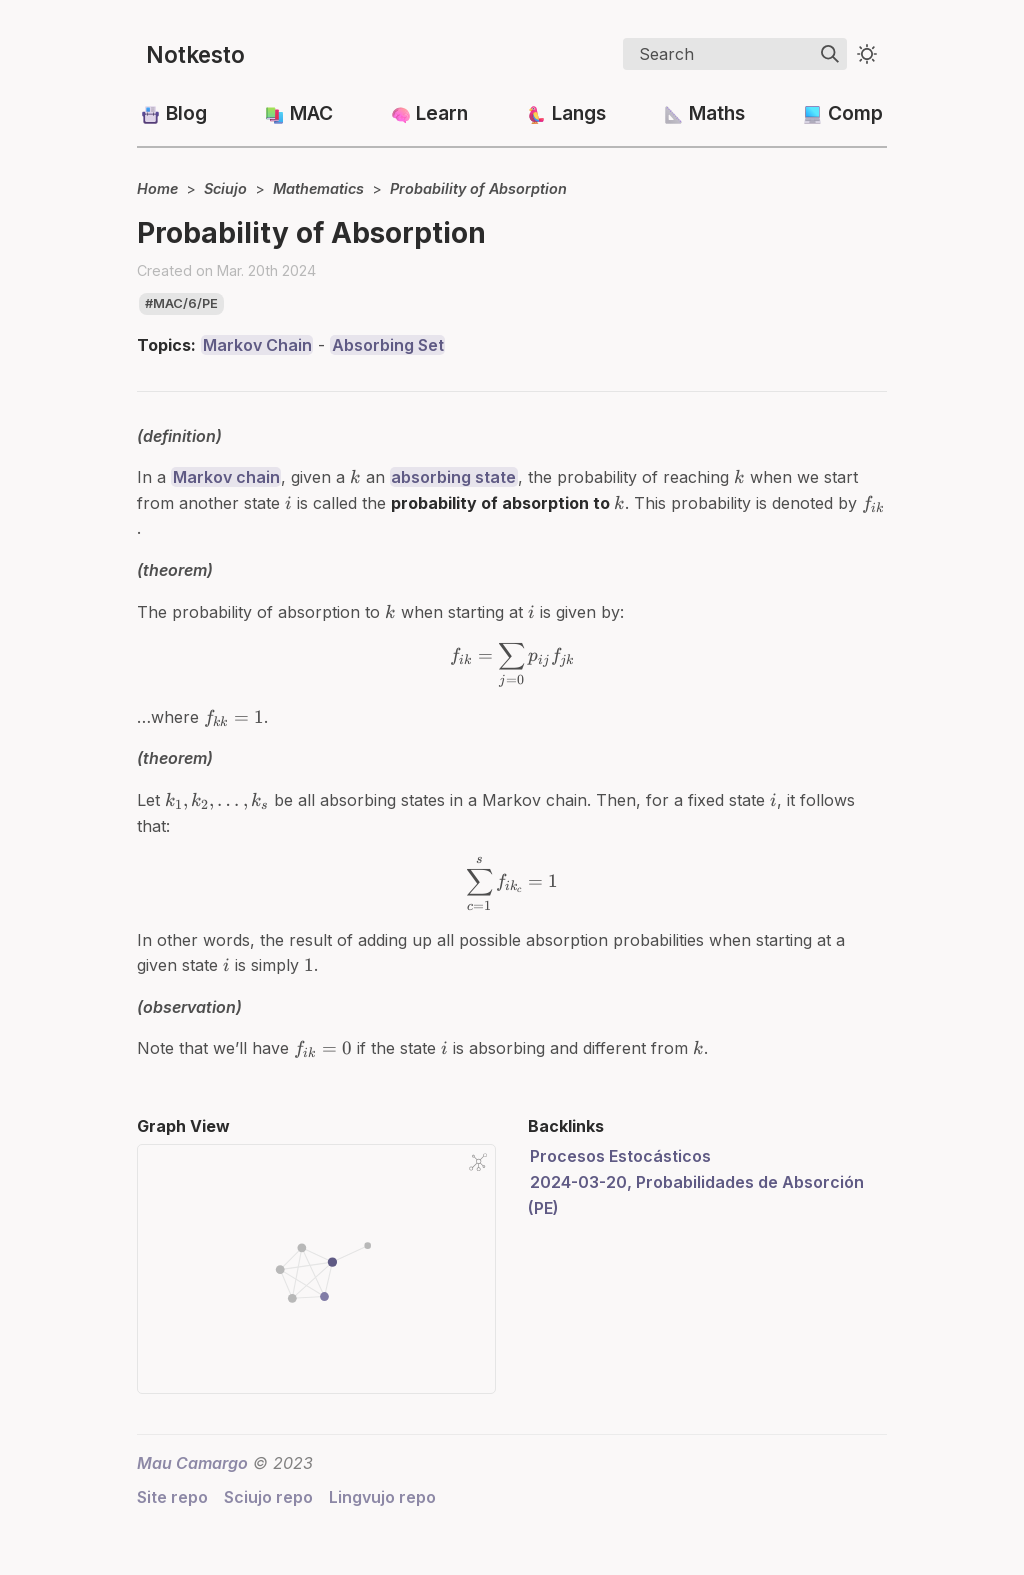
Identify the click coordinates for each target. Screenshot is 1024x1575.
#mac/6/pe (181, 303)
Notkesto (195, 54)
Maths (717, 113)
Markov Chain (257, 345)
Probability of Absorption (478, 188)
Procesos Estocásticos (620, 1156)
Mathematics (318, 188)
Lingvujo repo (382, 1497)
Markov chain (226, 477)
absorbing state (453, 477)
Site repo (172, 1497)
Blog (186, 113)
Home (157, 188)
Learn (442, 113)
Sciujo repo (268, 1497)
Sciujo (225, 188)
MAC (311, 113)
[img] (830, 54)
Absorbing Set (388, 345)
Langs (579, 113)
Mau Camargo (192, 1463)
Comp (855, 113)
